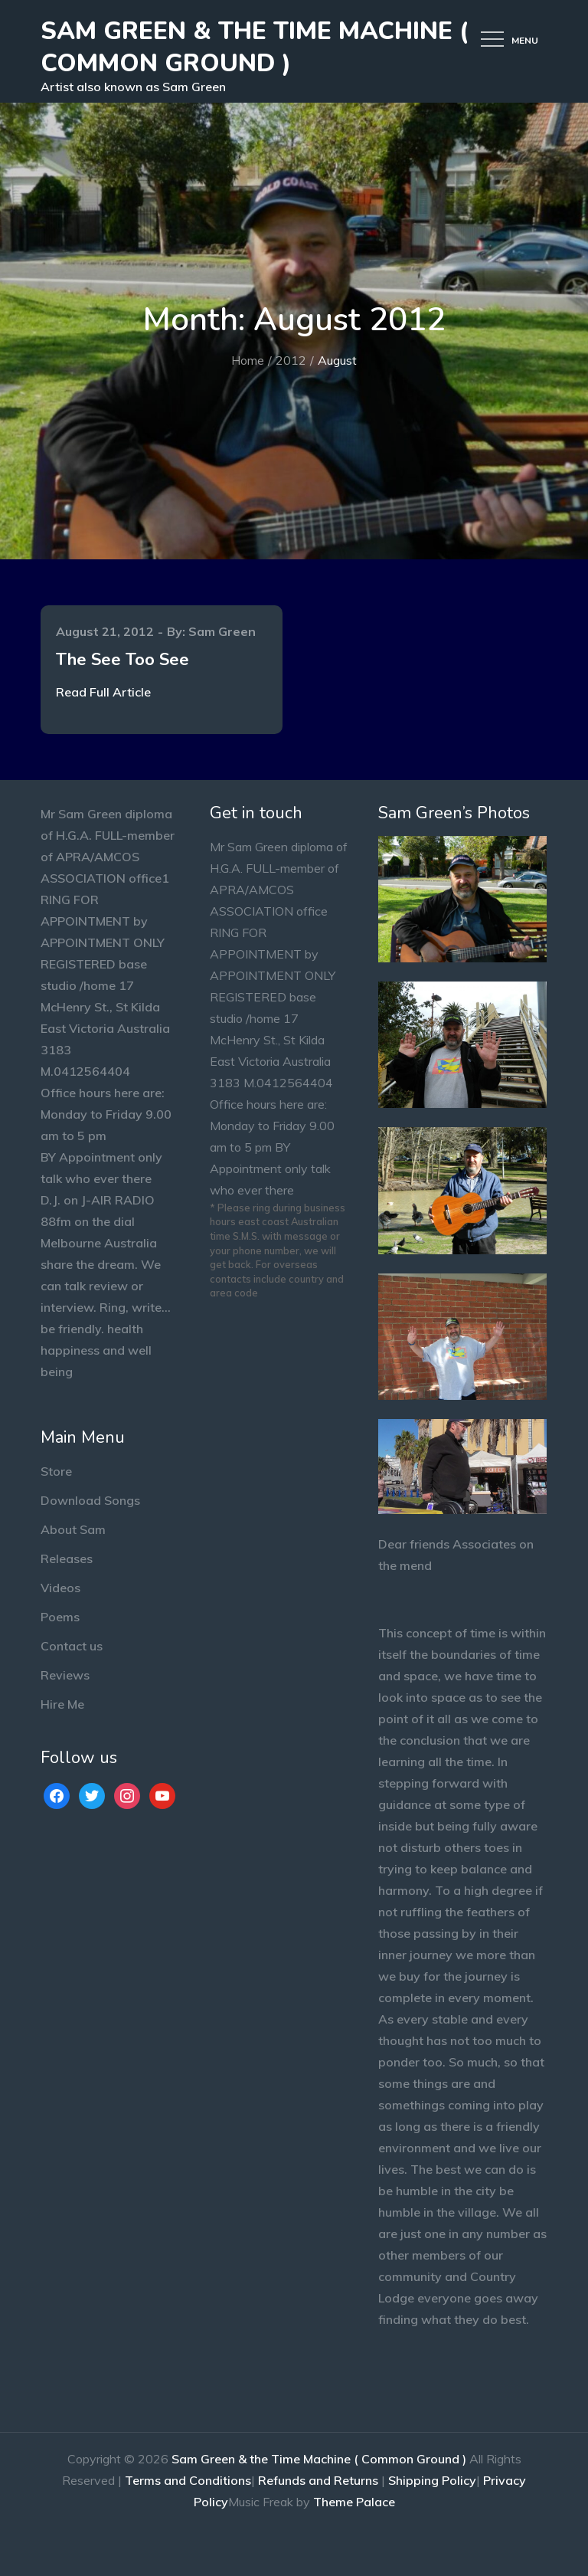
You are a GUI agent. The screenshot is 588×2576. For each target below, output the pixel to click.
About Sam (73, 1529)
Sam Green (222, 631)
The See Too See (122, 659)
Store (56, 1471)
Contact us (72, 1645)
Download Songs (90, 1500)
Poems (60, 1616)
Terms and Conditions (188, 2480)
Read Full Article (103, 692)
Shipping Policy (432, 2480)
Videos (60, 1587)
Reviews (65, 1675)
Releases (67, 1558)
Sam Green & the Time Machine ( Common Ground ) (255, 47)
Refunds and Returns (318, 2480)
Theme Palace (354, 2501)
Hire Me (62, 1704)
